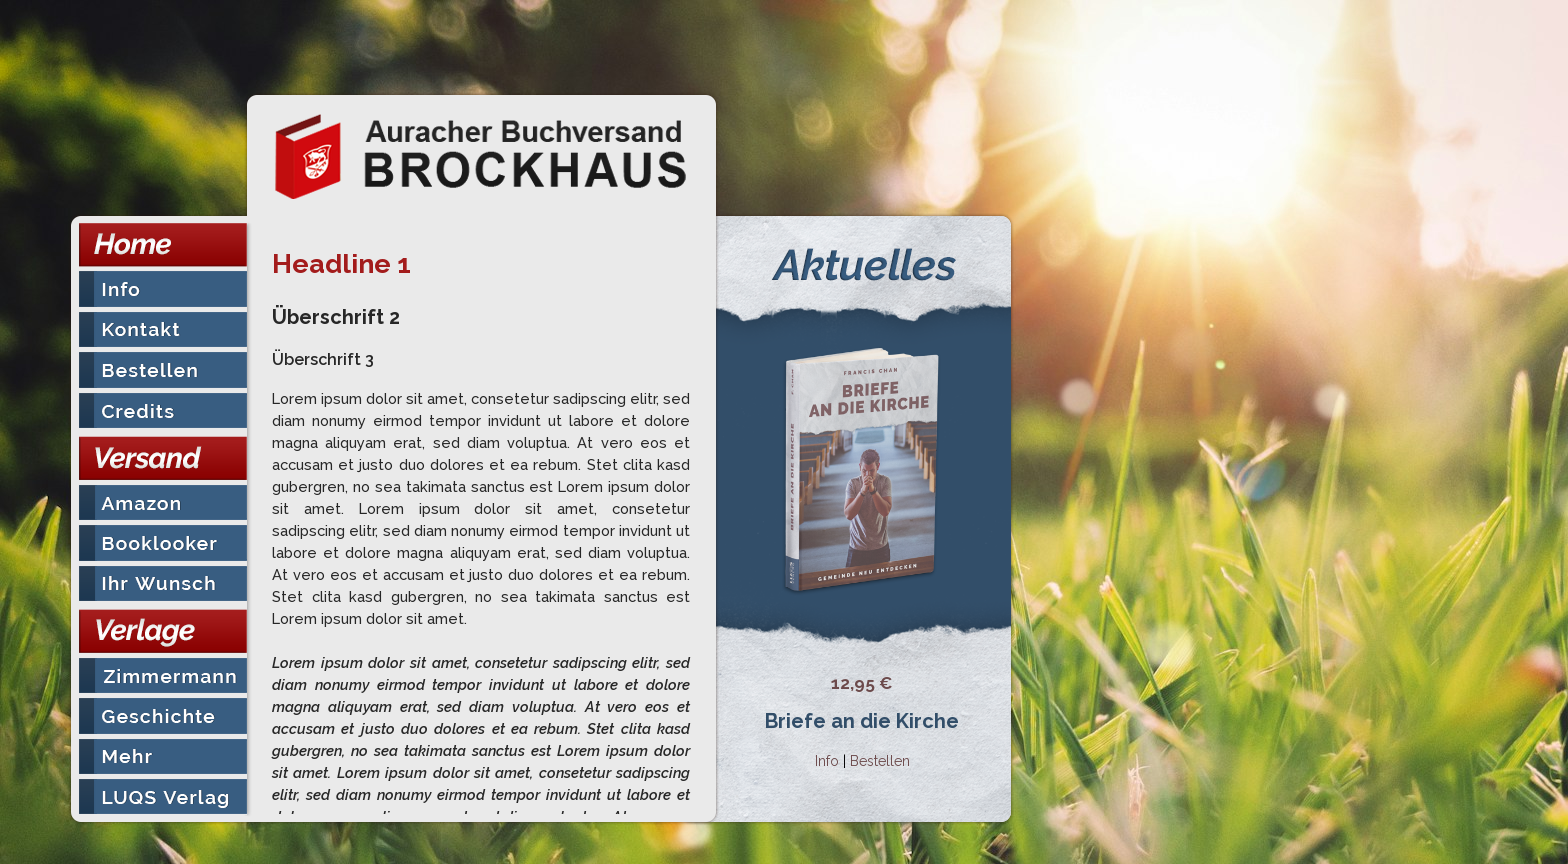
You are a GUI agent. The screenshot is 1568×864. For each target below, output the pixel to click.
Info (827, 761)
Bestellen (880, 761)
